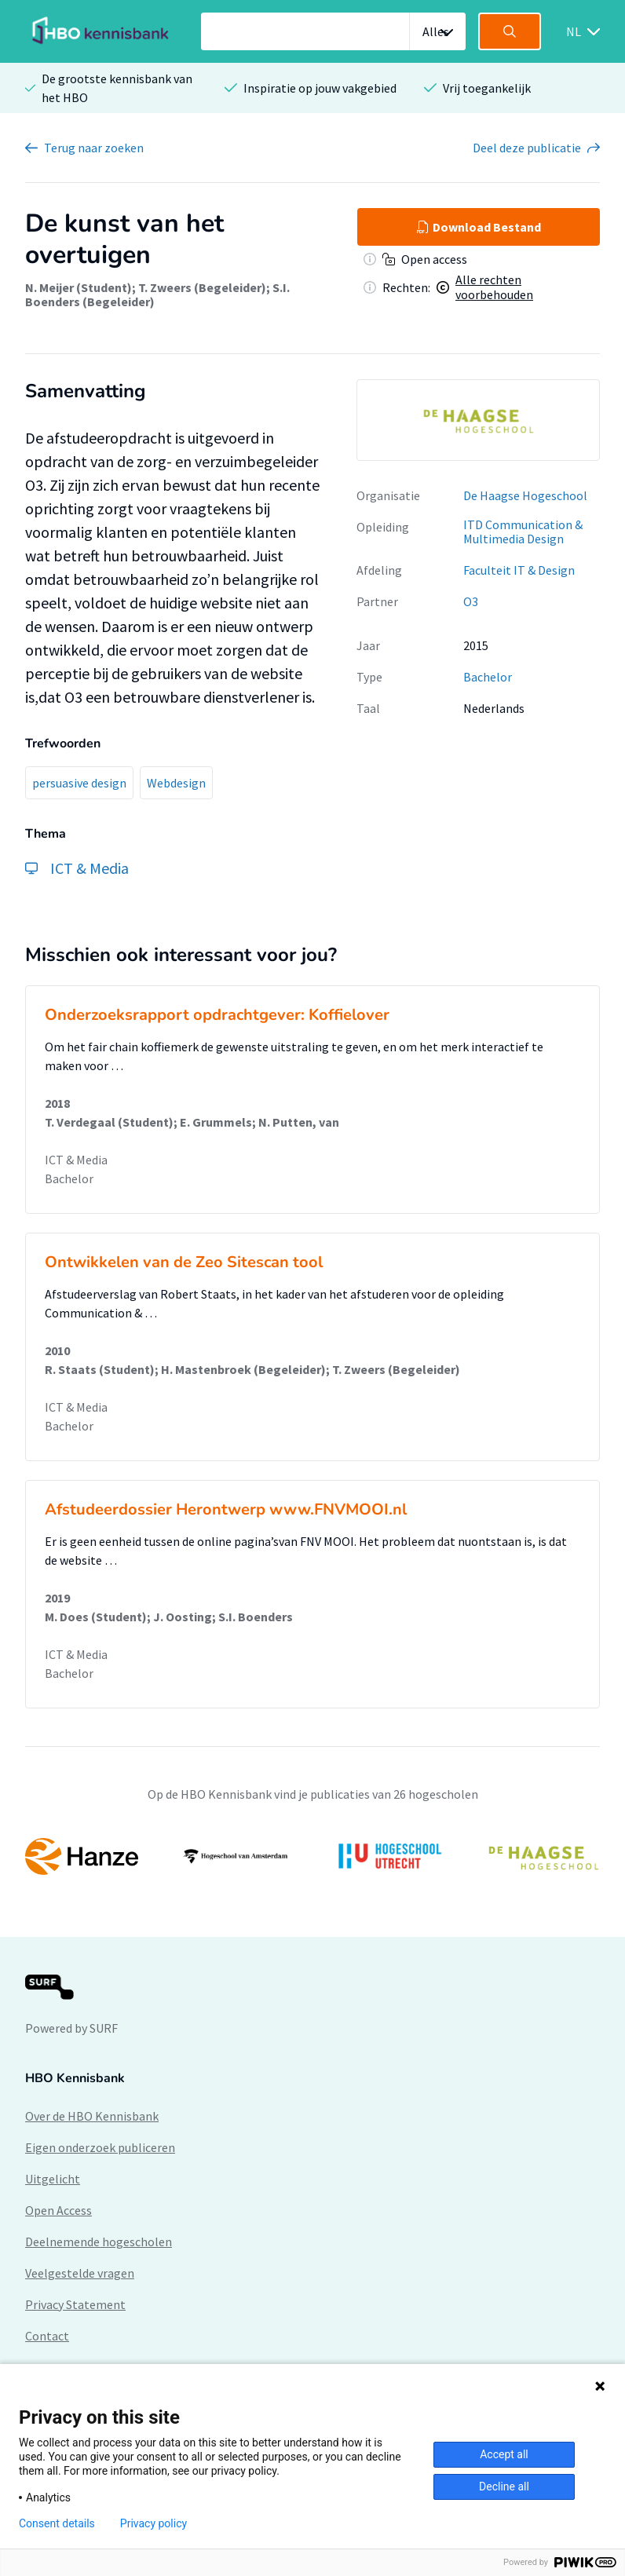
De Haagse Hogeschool (525, 495)
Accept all (504, 2454)
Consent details (57, 2523)
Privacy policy (153, 2523)
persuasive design (79, 783)
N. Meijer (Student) (78, 287)
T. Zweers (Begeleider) (202, 287)
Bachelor (487, 677)
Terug (94, 148)
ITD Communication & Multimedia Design (523, 531)
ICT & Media (76, 1159)
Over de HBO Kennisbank (92, 2116)
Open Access (58, 2210)
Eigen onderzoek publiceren (100, 2147)
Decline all (504, 2486)
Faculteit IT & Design (519, 570)
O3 (470, 601)
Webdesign (176, 783)
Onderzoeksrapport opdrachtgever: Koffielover (217, 1014)
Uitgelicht (52, 2179)
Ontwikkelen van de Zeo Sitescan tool (184, 1262)
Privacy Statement (75, 2304)
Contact (47, 2336)
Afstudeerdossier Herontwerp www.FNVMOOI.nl (226, 1509)
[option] (478, 420)
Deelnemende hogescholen (98, 2241)
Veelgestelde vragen (79, 2273)
